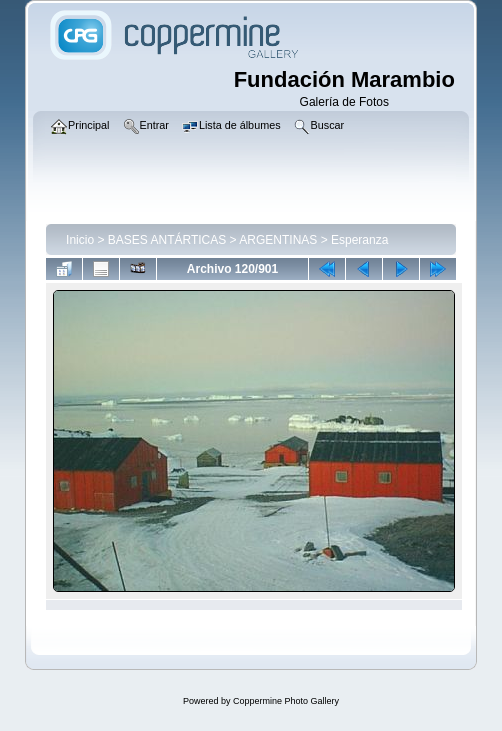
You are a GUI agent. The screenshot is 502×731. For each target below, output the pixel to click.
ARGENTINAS (278, 240)
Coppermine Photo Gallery (286, 701)
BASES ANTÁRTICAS (167, 240)
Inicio (80, 240)
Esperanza (359, 240)
